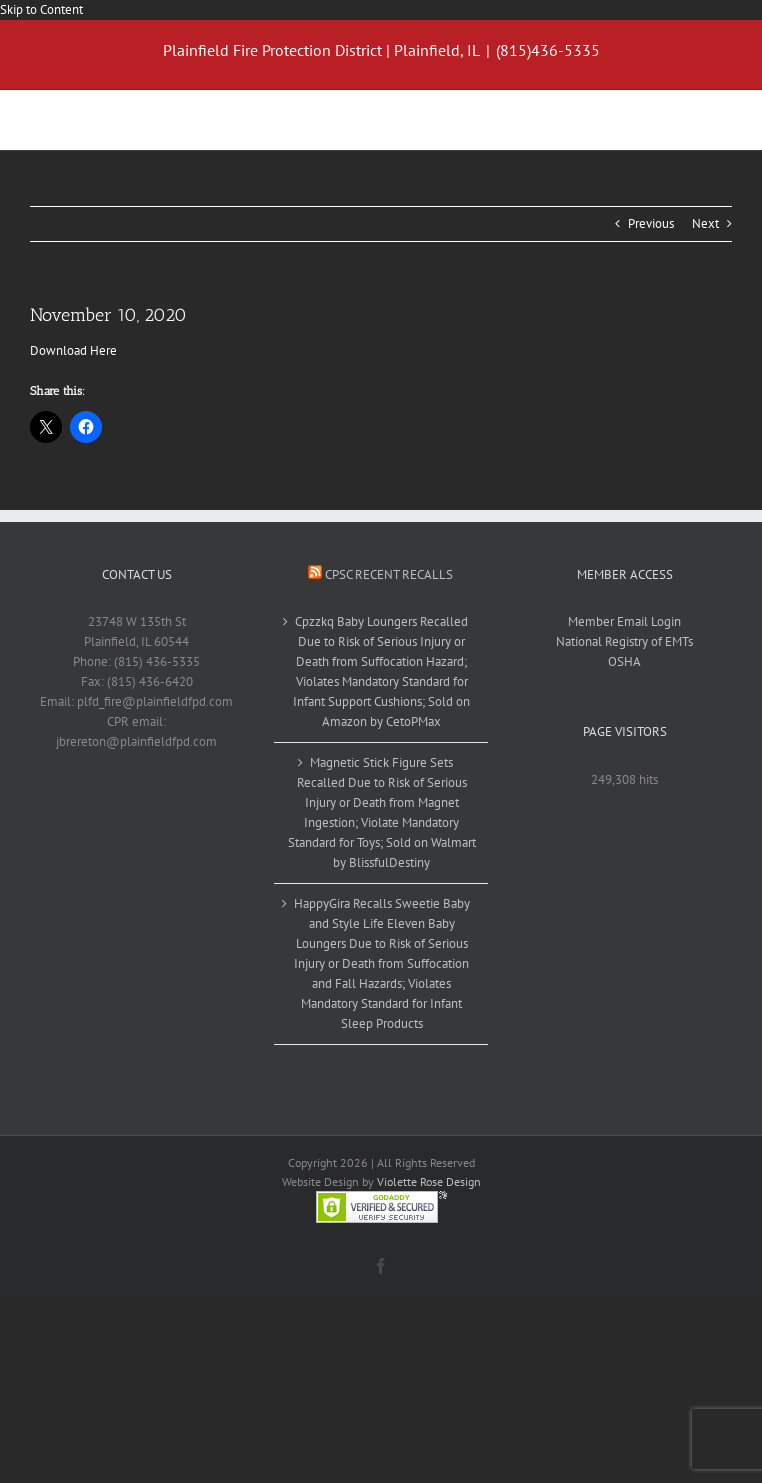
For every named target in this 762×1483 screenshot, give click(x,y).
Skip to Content (41, 9)
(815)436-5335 (548, 50)
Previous (651, 223)
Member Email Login (624, 621)
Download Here (73, 350)
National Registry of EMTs (624, 641)
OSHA (624, 661)
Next (705, 223)
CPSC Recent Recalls (389, 574)
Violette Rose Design (429, 1181)
